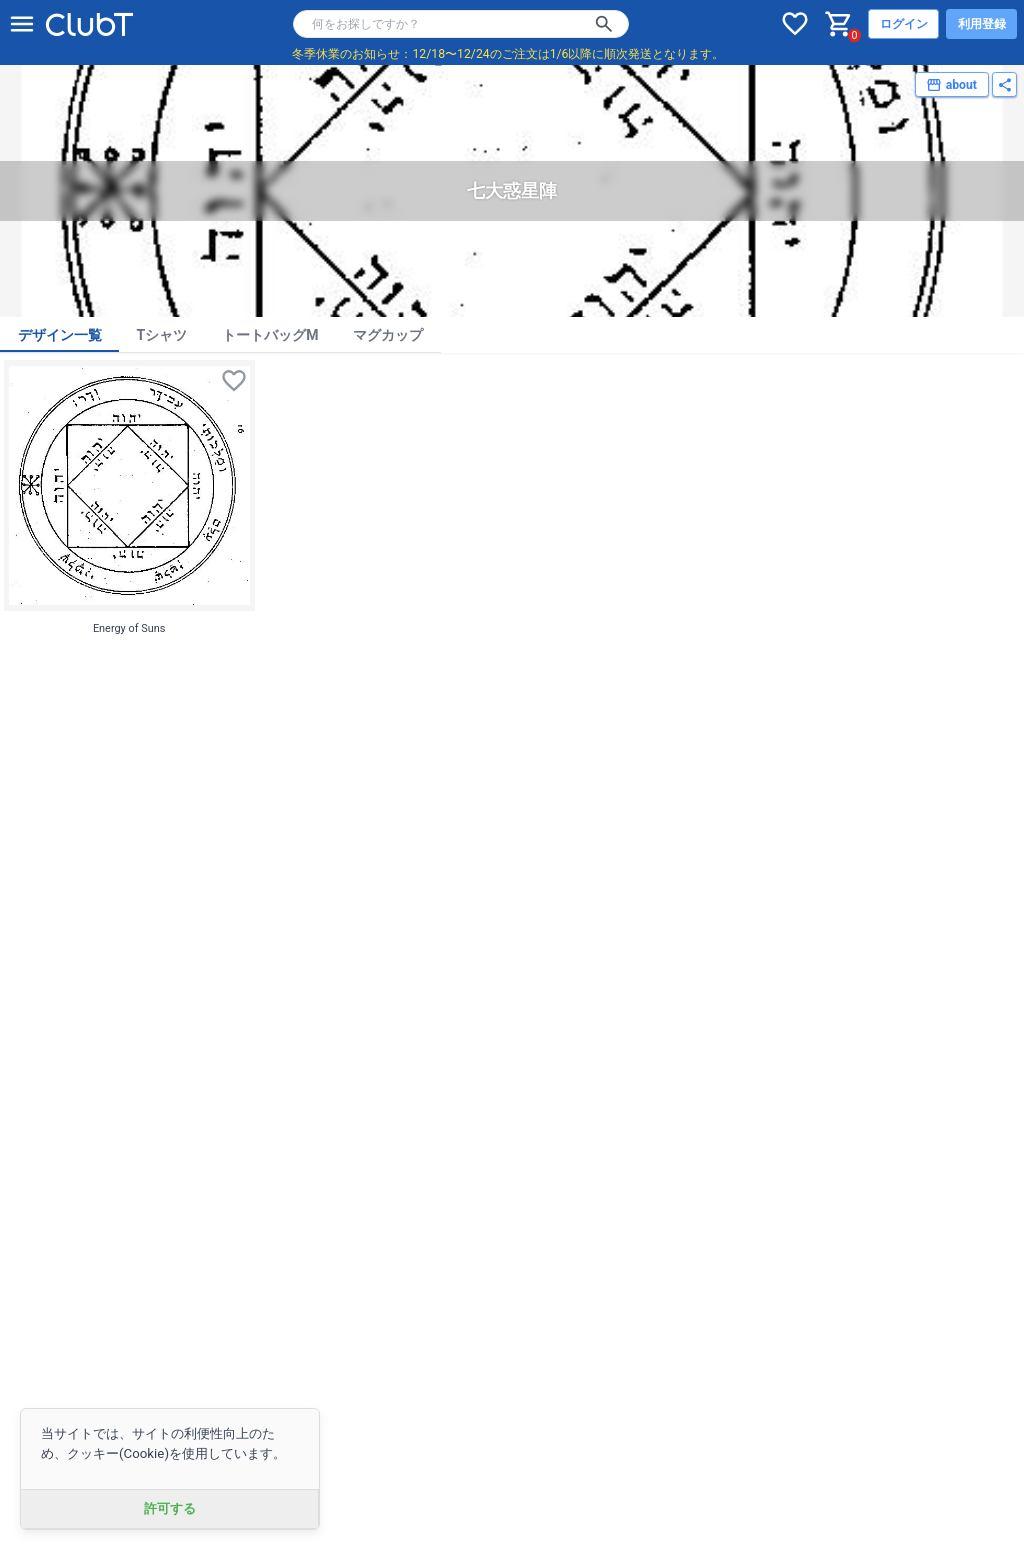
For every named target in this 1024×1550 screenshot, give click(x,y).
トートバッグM (270, 335)
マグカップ (388, 335)
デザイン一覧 (60, 335)
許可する (170, 1508)
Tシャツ (162, 335)
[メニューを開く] (22, 24)
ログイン (904, 24)
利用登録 (982, 24)
